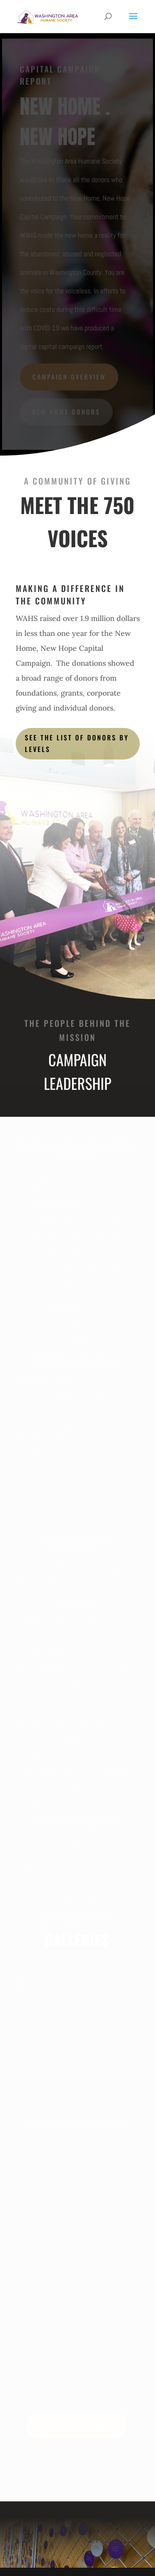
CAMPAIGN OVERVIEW (68, 376)
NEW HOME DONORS (66, 411)
